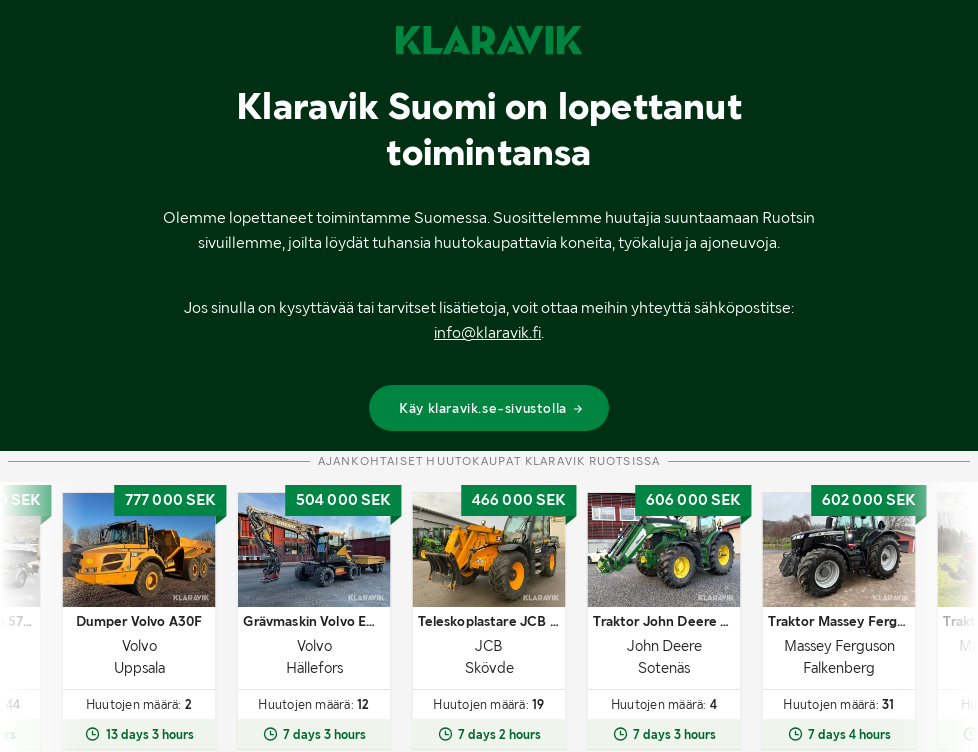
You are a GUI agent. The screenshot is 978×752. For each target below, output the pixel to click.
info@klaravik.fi (487, 332)
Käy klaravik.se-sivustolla (491, 408)
